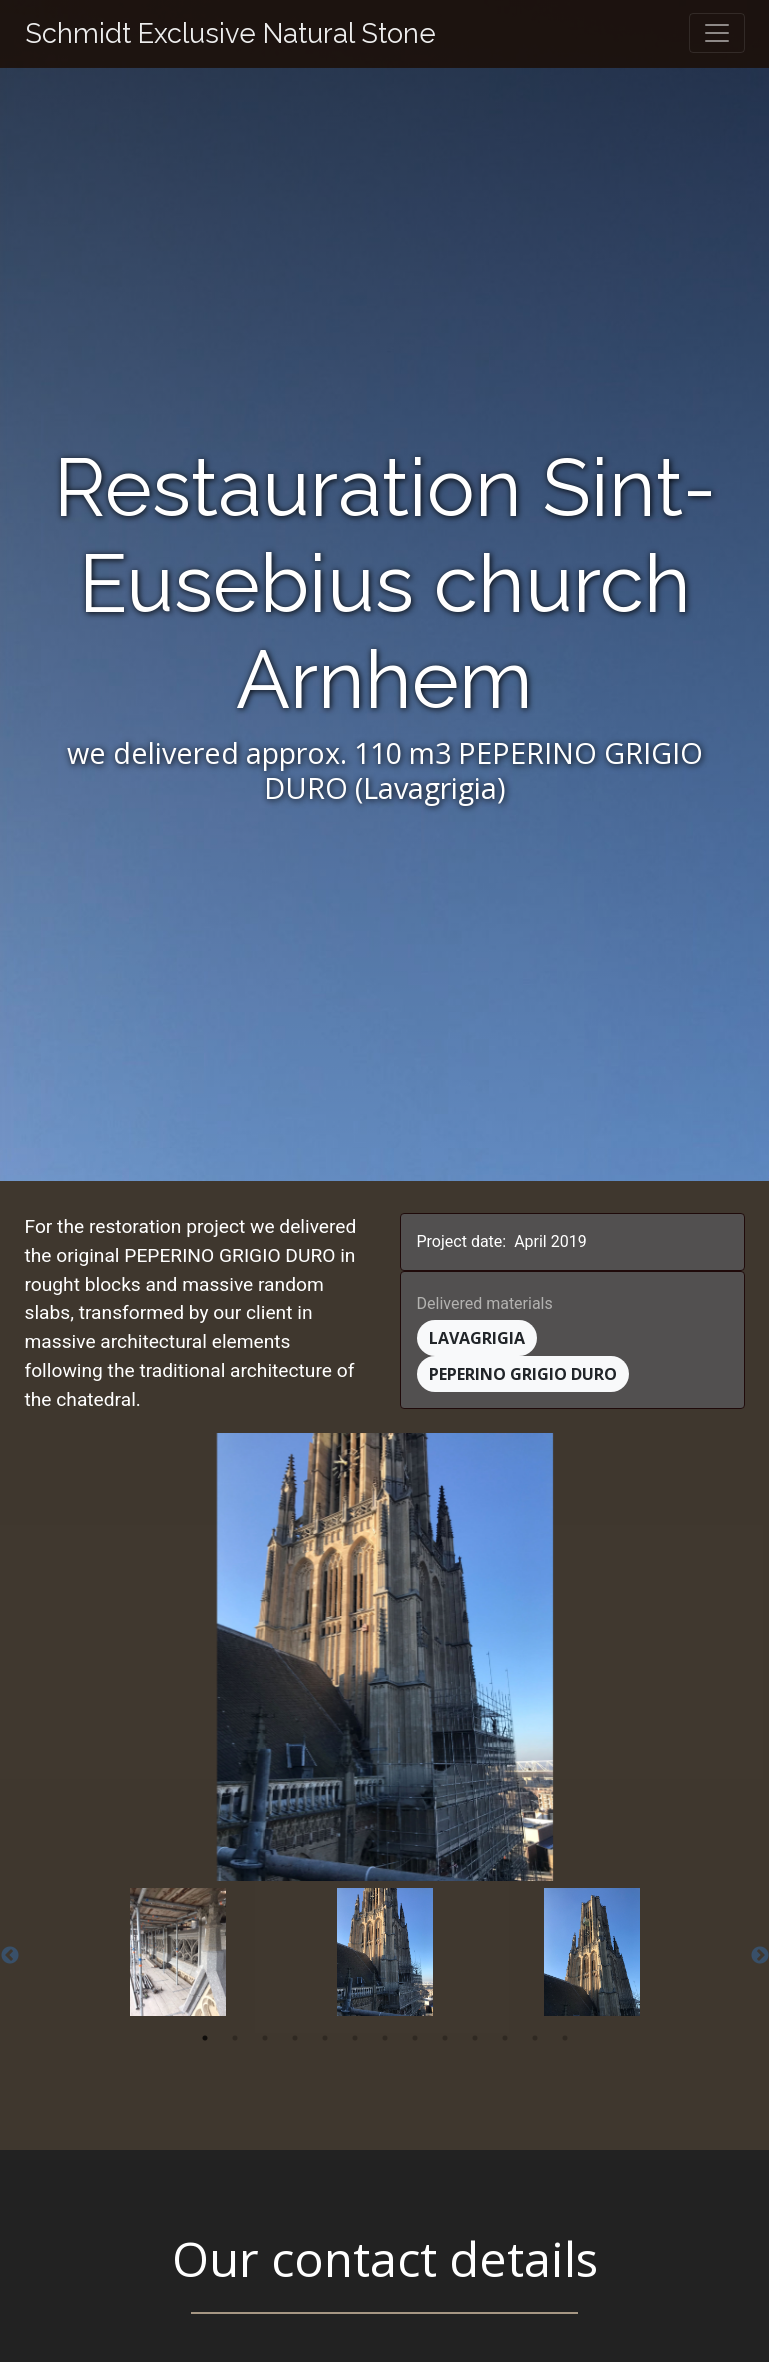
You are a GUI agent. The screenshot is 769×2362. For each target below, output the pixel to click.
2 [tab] (235, 2038)
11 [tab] (505, 2038)
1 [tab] (205, 2038)
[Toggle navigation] (717, 33)
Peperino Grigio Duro (523, 1374)
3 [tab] (265, 2038)
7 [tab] (385, 2038)
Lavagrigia (477, 1338)
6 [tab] (355, 2038)
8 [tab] (415, 2038)
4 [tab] (295, 2038)
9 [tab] (445, 2038)
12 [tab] (535, 2038)
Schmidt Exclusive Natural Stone (230, 33)
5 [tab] (325, 2038)
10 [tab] (475, 2038)
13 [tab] (565, 2038)
